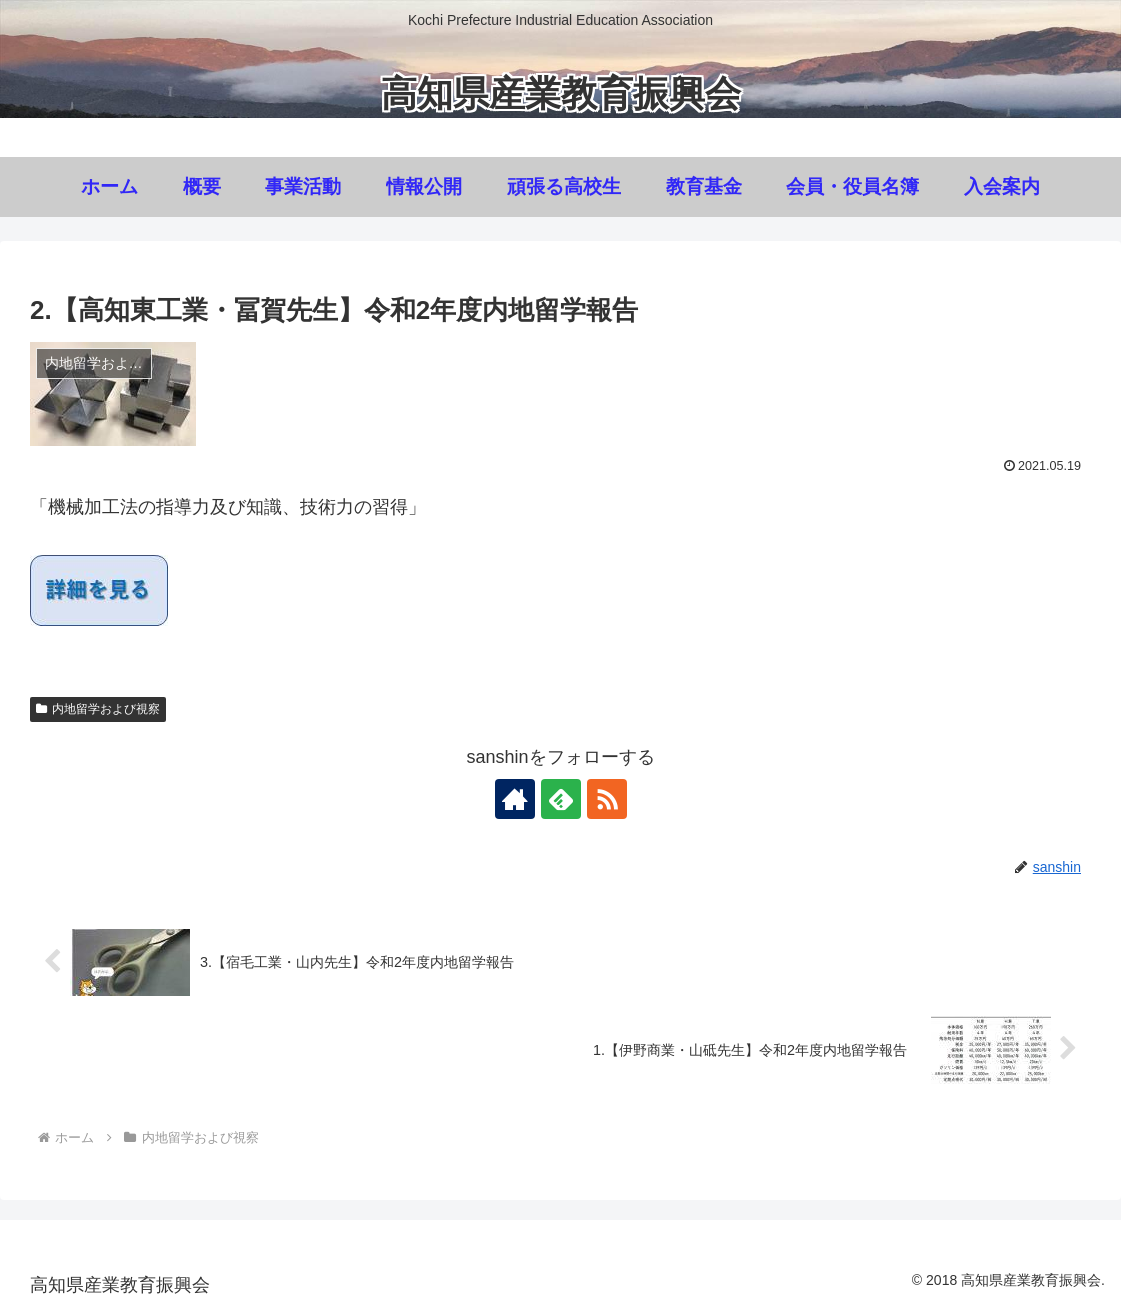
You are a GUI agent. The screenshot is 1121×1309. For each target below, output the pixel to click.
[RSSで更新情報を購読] (607, 799)
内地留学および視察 (98, 709)
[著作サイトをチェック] (515, 799)
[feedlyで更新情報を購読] (561, 799)
